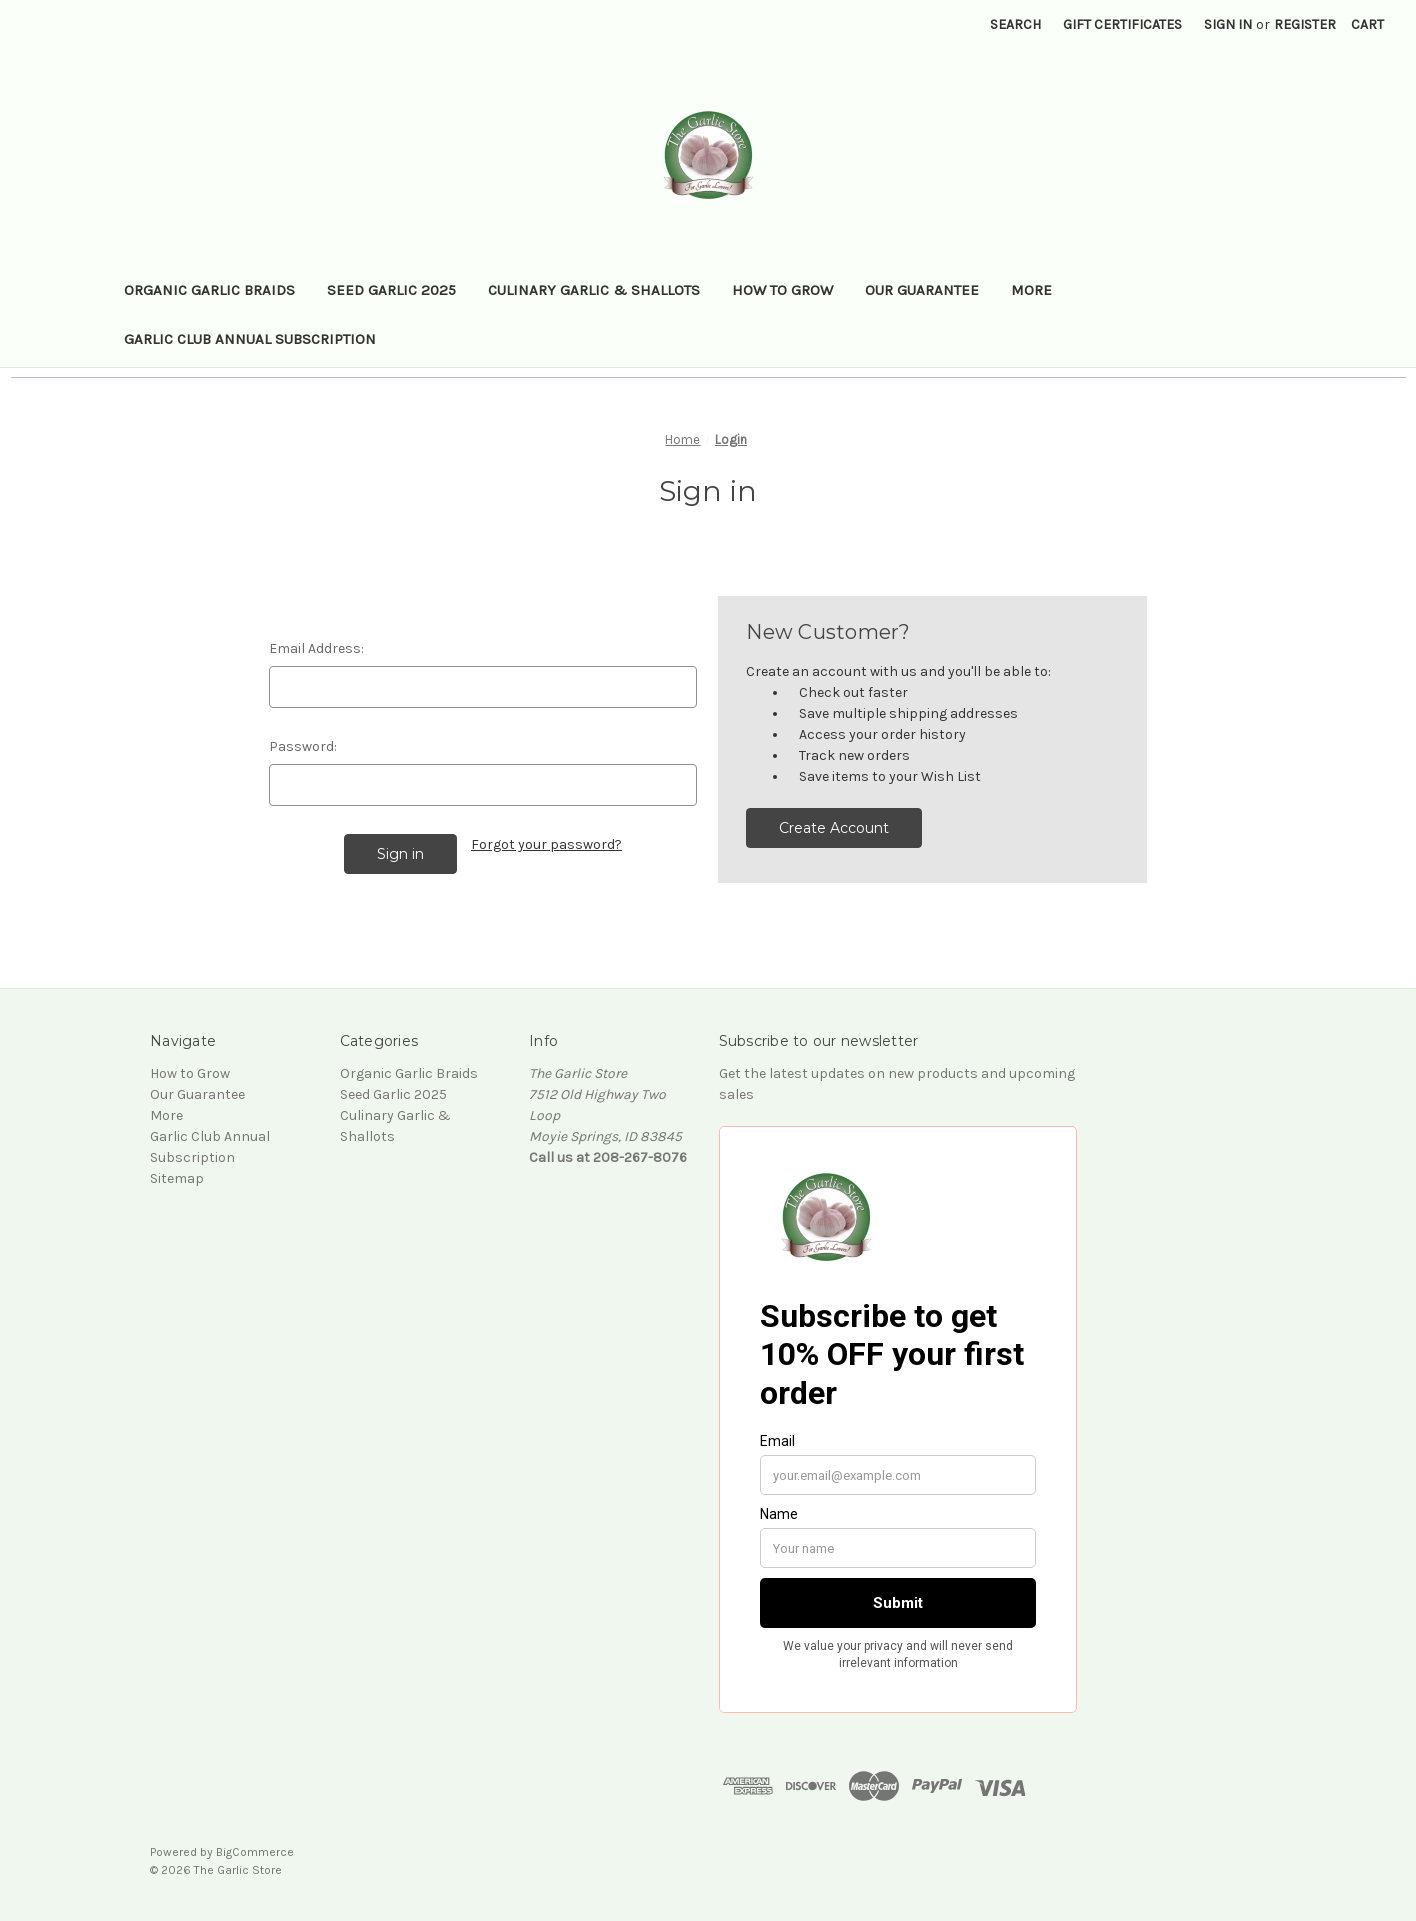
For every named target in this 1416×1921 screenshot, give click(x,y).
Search (1015, 24)
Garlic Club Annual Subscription (250, 339)
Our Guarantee (922, 290)
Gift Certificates (1122, 24)
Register (1305, 24)
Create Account (834, 828)
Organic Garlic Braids (209, 290)
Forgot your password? (546, 844)
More (1031, 290)
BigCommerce (255, 1852)
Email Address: (316, 648)
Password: (303, 746)
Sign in (1228, 24)
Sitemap (177, 1178)
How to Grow (782, 290)
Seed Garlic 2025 (391, 290)
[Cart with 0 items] (1367, 24)
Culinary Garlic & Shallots (594, 290)
